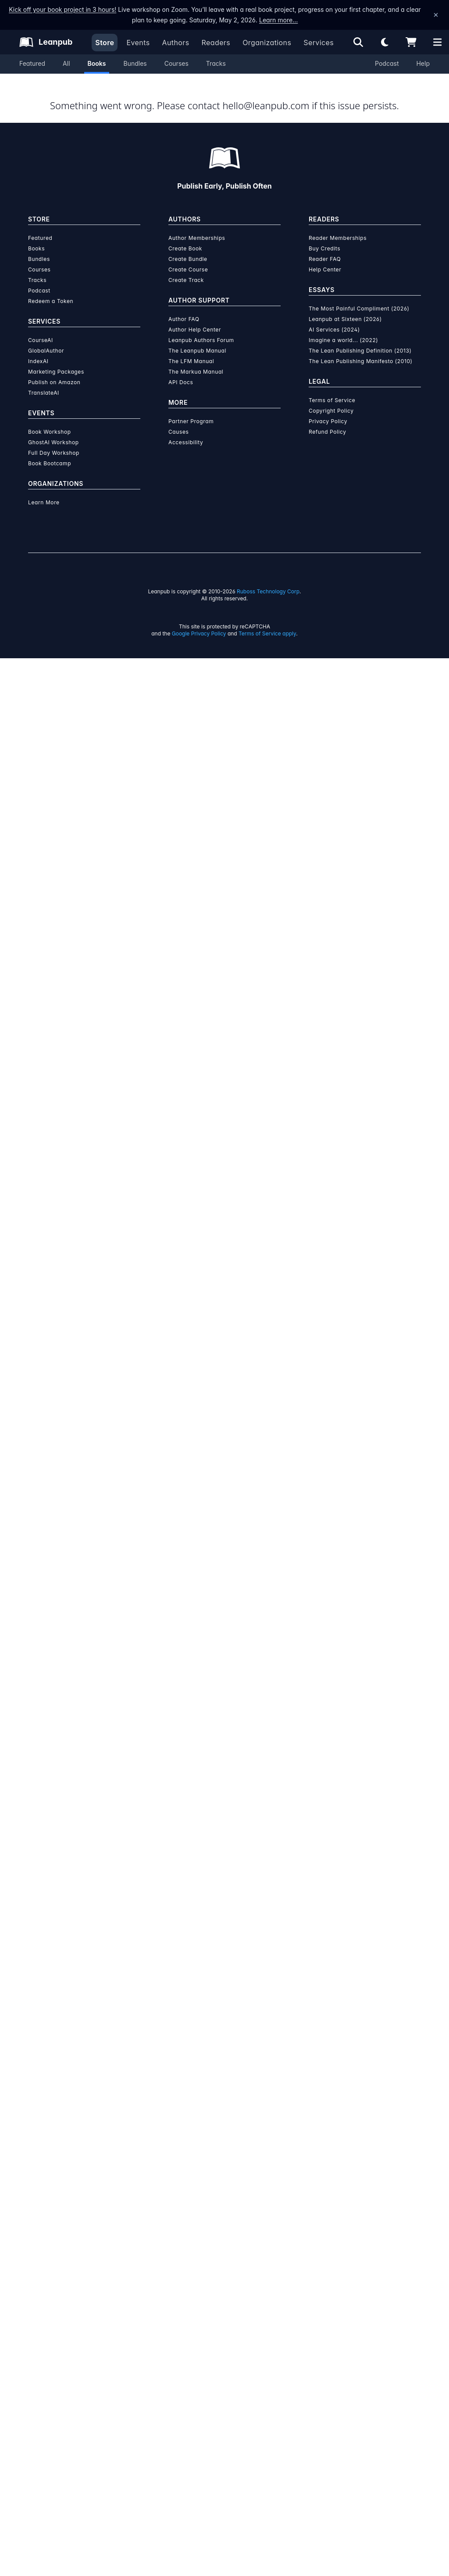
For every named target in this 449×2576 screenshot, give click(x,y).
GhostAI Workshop (53, 2360)
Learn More (44, 2420)
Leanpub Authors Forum (201, 2258)
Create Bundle (187, 2176)
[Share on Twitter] (38, 633)
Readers (216, 42)
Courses (176, 63)
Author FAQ (184, 2236)
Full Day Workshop (53, 2370)
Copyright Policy (331, 2328)
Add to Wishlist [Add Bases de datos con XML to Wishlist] (276, 320)
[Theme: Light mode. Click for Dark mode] (384, 42)
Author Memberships (196, 2155)
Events (138, 42)
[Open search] (358, 42)
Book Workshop (49, 2349)
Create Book (185, 2166)
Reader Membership (257, 355)
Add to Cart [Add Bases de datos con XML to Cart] (277, 299)
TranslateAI (43, 2310)
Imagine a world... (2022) (343, 2258)
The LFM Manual (191, 2279)
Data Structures (223, 629)
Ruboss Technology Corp (268, 2509)
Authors (175, 42)
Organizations (266, 42)
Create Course (188, 2187)
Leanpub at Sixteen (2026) (345, 2236)
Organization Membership (345, 355)
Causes (178, 2349)
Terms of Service (332, 2318)
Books (97, 63)
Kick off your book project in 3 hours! (62, 9)
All (66, 63)
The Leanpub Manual (197, 2268)
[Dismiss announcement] (436, 15)
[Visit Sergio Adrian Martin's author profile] (340, 825)
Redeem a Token (50, 2219)
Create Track (186, 2197)
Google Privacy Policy (199, 2551)
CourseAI (40, 2258)
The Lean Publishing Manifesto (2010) (361, 2279)
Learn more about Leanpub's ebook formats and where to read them (224, 1801)
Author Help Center (194, 2247)
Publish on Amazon (54, 2300)
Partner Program (191, 2339)
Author (224, 458)
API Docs (180, 2300)
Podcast (387, 63)
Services (318, 42)
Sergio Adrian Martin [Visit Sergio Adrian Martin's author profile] (121, 381)
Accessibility (185, 2360)
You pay (226, 256)
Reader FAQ (325, 2176)
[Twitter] (58, 916)
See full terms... (224, 1395)
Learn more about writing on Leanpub (224, 1594)
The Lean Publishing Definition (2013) (360, 2268)
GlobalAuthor (46, 2268)
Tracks (216, 63)
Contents (315, 458)
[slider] (318, 196)
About (133, 458)
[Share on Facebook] (54, 633)
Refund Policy (327, 2349)
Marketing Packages (56, 2289)
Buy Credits (324, 2166)
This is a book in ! (274, 128)
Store (104, 42)
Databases (179, 629)
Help (423, 63)
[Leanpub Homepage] (46, 42)
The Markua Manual (195, 2289)
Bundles (134, 63)
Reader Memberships (338, 2155)
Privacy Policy (328, 2339)
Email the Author (322, 632)
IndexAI (38, 2279)
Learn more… (278, 20)
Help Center (325, 2187)
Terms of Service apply (267, 2551)
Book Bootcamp (49, 2381)
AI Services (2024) (334, 2247)
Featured (32, 63)
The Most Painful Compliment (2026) (359, 2226)
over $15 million (201, 1569)
